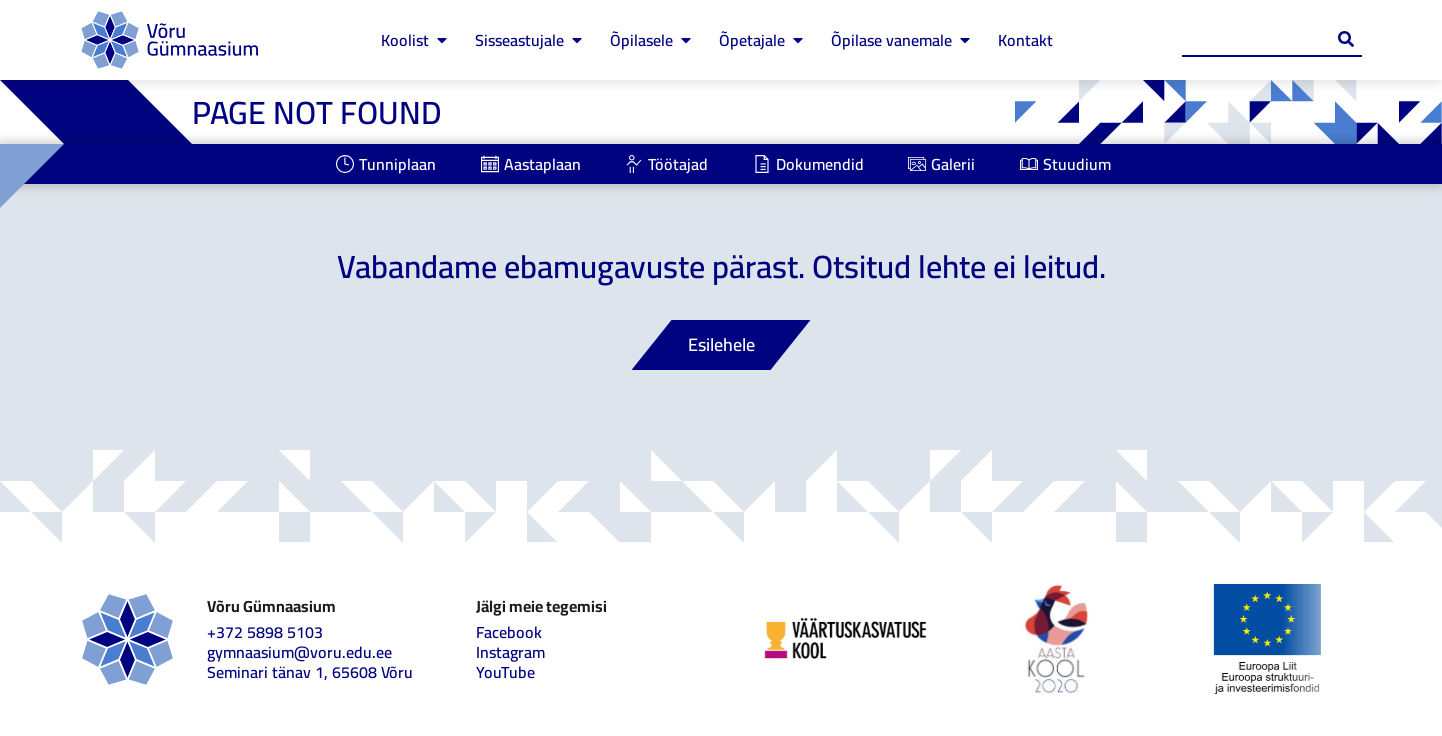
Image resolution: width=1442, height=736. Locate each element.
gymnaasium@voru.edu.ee (299, 652)
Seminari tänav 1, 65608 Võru (310, 672)
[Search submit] (1346, 39)
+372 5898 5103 (265, 632)
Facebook (509, 632)
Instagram (510, 652)
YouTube (505, 672)
